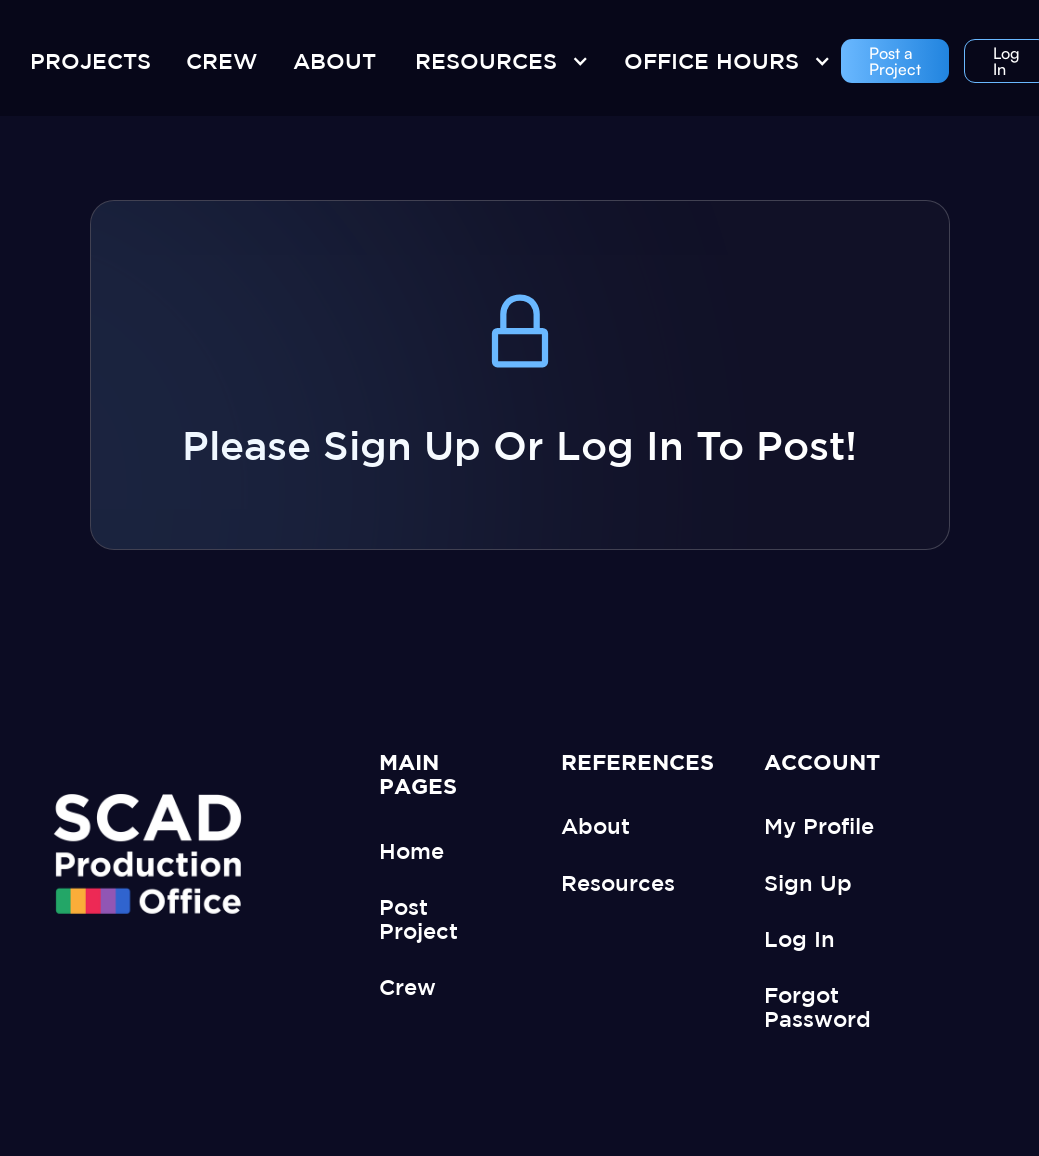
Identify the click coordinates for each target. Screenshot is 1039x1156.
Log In (799, 938)
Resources (618, 882)
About (595, 825)
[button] (497, 61)
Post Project (418, 918)
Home (411, 850)
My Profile (819, 825)
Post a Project (895, 61)
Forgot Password (817, 1006)
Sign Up (808, 882)
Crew (407, 986)
